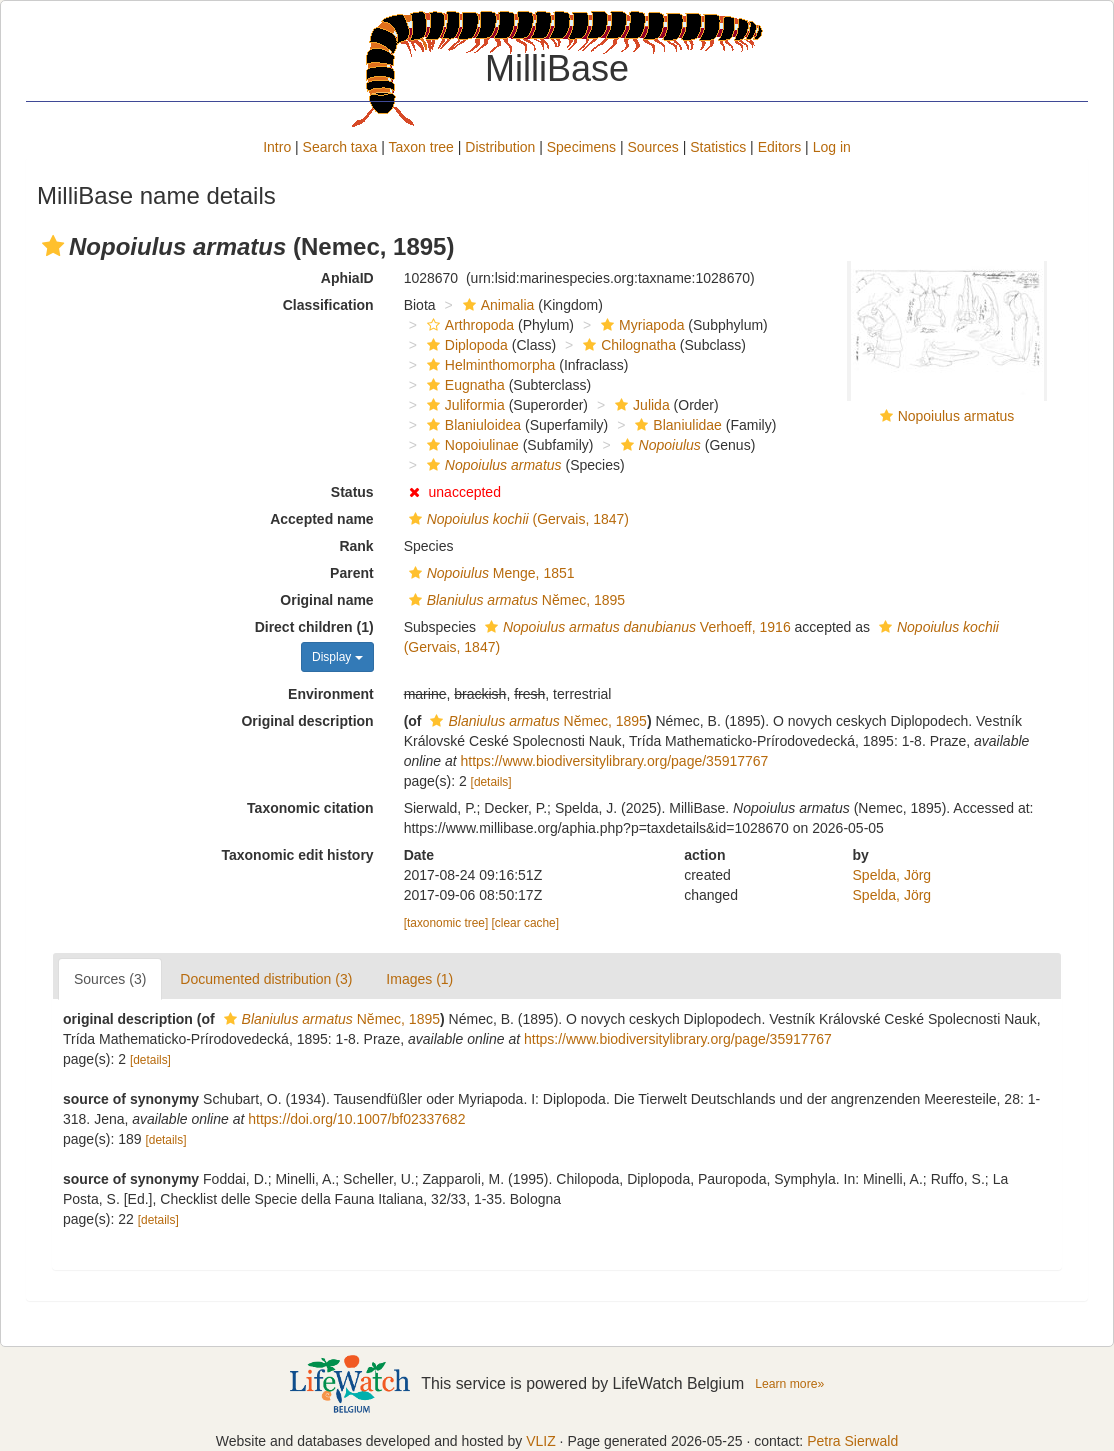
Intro (277, 147)
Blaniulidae (676, 425)
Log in (832, 147)
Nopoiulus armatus (956, 416)
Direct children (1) (314, 627)
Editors (780, 147)
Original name (326, 600)
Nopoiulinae (470, 445)
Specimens (581, 147)
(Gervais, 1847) (516, 519)
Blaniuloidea (471, 425)
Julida (640, 405)
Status (352, 492)
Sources (652, 147)
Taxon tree (421, 147)
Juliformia (463, 405)
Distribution (500, 147)
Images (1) (419, 979)
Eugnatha (463, 385)
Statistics (718, 147)
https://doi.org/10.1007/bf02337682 (356, 1119)
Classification (328, 305)
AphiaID (347, 278)
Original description (307, 721)
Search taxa (340, 147)
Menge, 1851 (489, 573)
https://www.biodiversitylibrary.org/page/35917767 (614, 761)
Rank (356, 546)
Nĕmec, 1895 (514, 600)
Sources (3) (110, 979)
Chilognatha (627, 345)
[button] (53, 246)
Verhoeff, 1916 (635, 627)
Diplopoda (465, 345)
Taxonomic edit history (297, 855)
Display (337, 657)
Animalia (496, 305)
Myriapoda (640, 325)
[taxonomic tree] (446, 923)
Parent (352, 573)
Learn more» (789, 1384)
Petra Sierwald (852, 1441)
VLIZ (541, 1441)
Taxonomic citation (310, 808)
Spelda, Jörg (892, 875)
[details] (491, 782)
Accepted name (321, 519)
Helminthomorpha (489, 365)
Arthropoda (468, 325)
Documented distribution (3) (266, 979)
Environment (331, 694)
